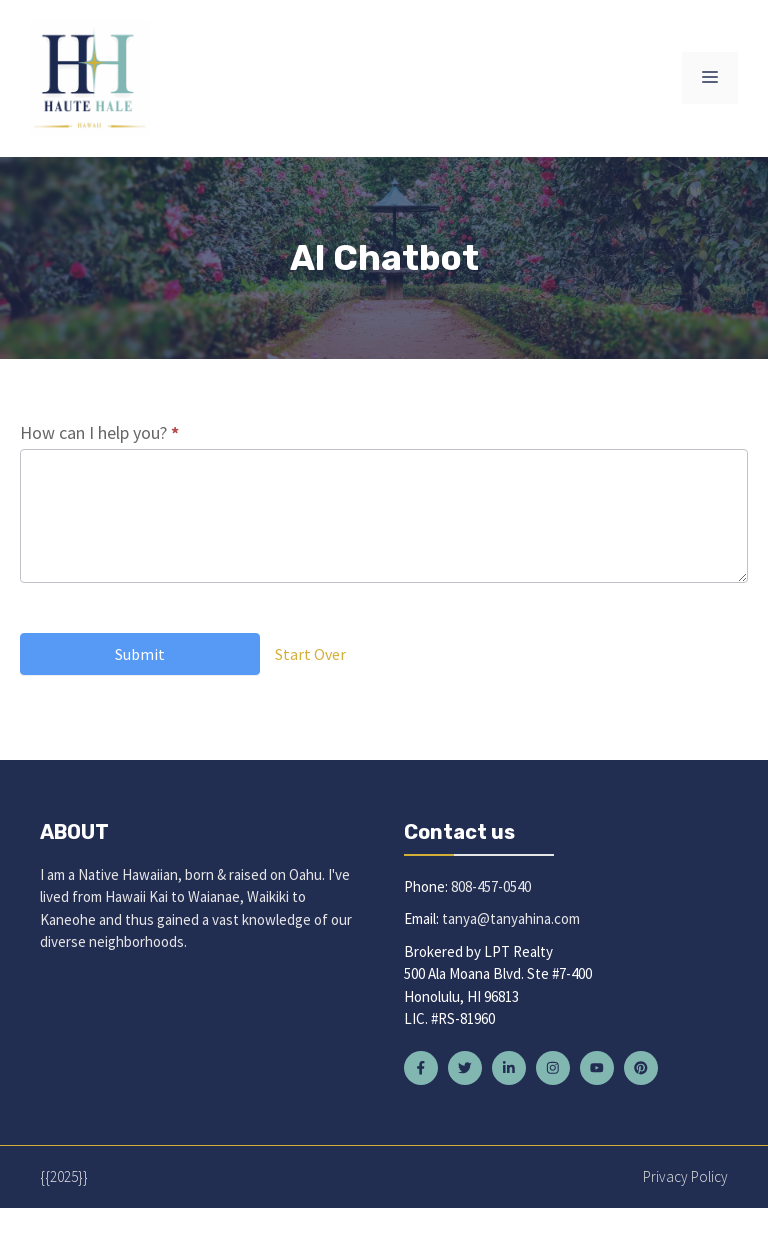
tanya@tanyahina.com (511, 918)
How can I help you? (99, 432)
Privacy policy (685, 1176)
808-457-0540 (491, 886)
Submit (140, 654)
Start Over (310, 654)
